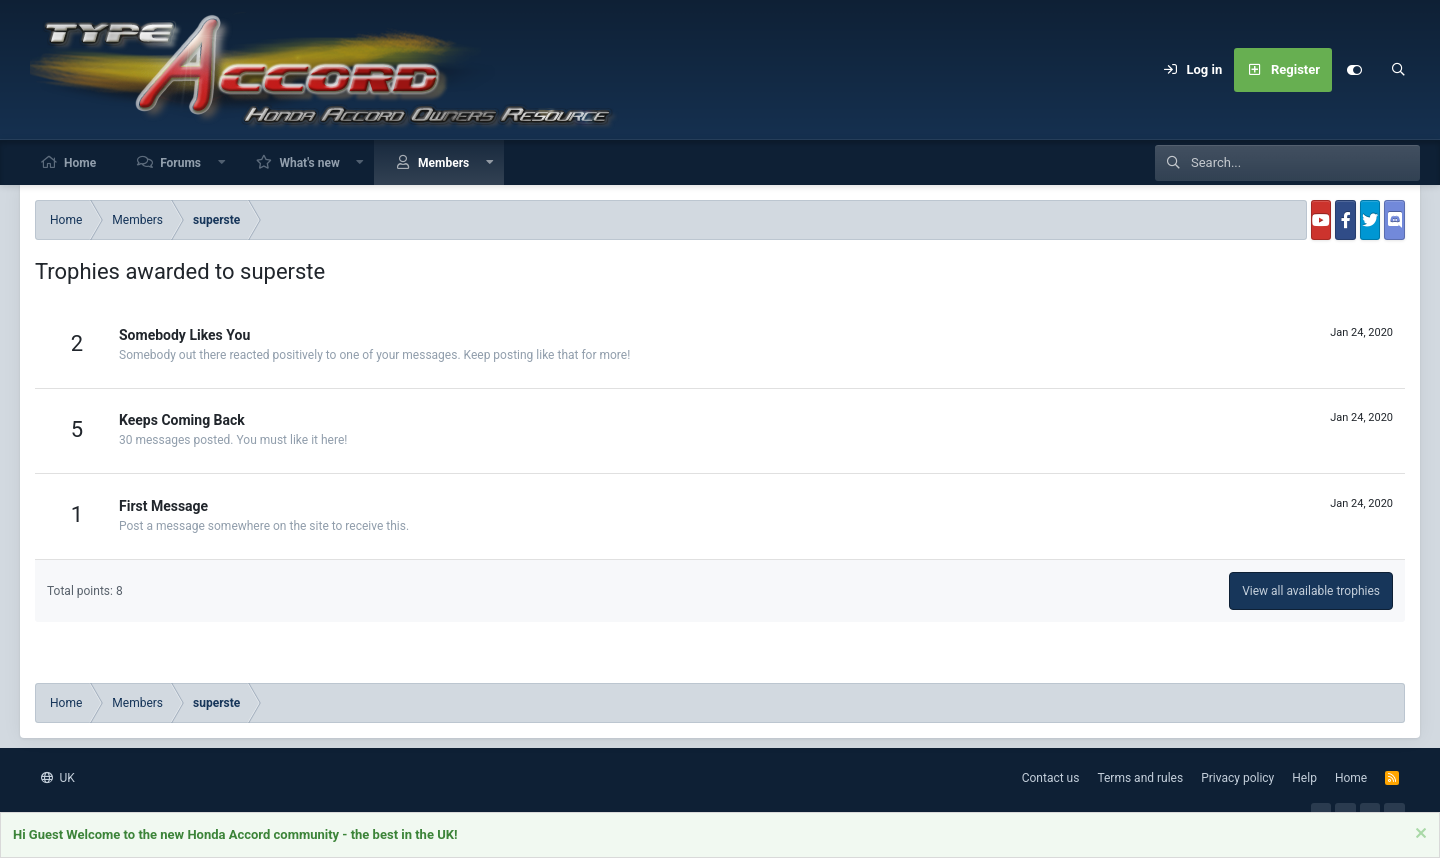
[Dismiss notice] (1418, 836)
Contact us (1051, 778)
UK (58, 778)
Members (443, 163)
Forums (180, 163)
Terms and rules (1140, 778)
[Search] (1398, 70)
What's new (309, 163)
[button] (222, 162)
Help (1304, 778)
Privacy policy (1237, 778)
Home (80, 163)
